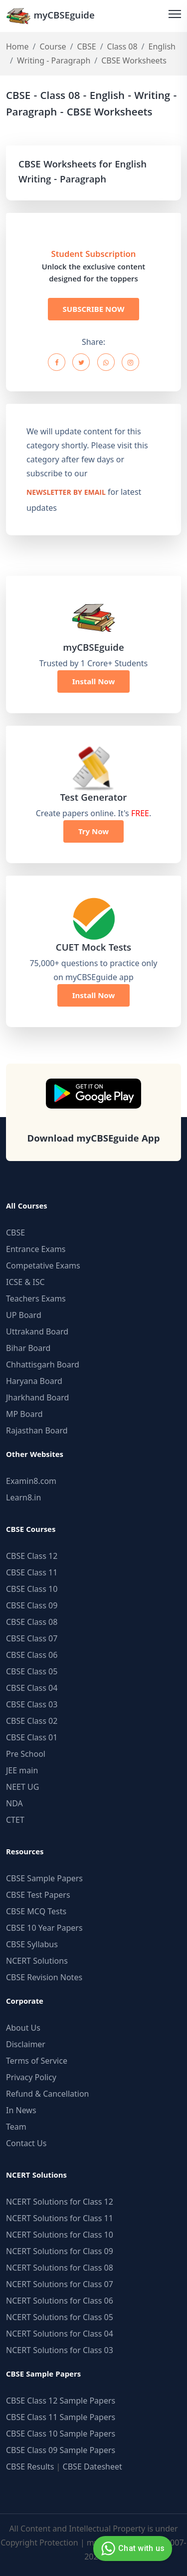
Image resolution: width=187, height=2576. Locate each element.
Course (52, 46)
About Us (23, 2027)
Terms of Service (36, 2060)
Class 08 (122, 46)
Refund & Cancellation (47, 2093)
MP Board (24, 1413)
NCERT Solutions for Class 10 (59, 2234)
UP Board (23, 1314)
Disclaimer (25, 2044)
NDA (14, 1803)
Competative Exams (43, 1265)
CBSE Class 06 (31, 1654)
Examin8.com (31, 1480)
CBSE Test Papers (38, 1894)
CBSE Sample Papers (44, 1878)
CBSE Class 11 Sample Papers (60, 2417)
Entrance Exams (36, 1249)
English (162, 46)
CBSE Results (30, 2466)
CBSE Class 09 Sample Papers (60, 2450)
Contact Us (26, 2143)
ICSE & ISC (25, 1282)
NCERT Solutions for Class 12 (59, 2201)
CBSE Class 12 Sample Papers (60, 2400)
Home (17, 46)
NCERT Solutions (37, 1960)
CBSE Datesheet (92, 2466)
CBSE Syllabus (32, 1944)
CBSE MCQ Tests (36, 1911)
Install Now (93, 681)
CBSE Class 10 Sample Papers (60, 2433)
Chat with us (131, 2549)
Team (16, 2126)
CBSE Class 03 (31, 1704)
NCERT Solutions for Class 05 (59, 2317)
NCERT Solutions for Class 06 (59, 2300)
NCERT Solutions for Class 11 (59, 2218)
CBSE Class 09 (31, 1605)
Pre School (25, 1753)
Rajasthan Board (37, 1430)
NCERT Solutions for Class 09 (59, 2251)
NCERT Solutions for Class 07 (59, 2284)
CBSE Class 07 (31, 1638)
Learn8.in (23, 1497)
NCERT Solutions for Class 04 (59, 2333)
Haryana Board (34, 1380)
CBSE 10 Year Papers (44, 1927)
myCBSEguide (50, 15)
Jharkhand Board (37, 1397)
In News (21, 2110)
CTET (15, 1819)
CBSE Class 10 (31, 1588)
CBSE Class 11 (31, 1572)
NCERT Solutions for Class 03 (59, 2350)
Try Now (93, 831)
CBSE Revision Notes (44, 1977)
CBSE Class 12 (31, 1555)
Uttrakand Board (37, 1331)
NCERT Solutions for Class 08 (59, 2267)
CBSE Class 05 (31, 1671)
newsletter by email (66, 493)
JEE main (22, 1770)
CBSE (86, 46)
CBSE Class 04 (31, 1687)
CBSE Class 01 (31, 1737)
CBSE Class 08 (31, 1621)
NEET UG (22, 1786)
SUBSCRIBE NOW (94, 309)
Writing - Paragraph (53, 60)
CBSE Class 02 (31, 1720)
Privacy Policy (31, 2077)
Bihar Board (28, 1347)
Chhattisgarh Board (42, 1364)
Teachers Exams (36, 1298)
